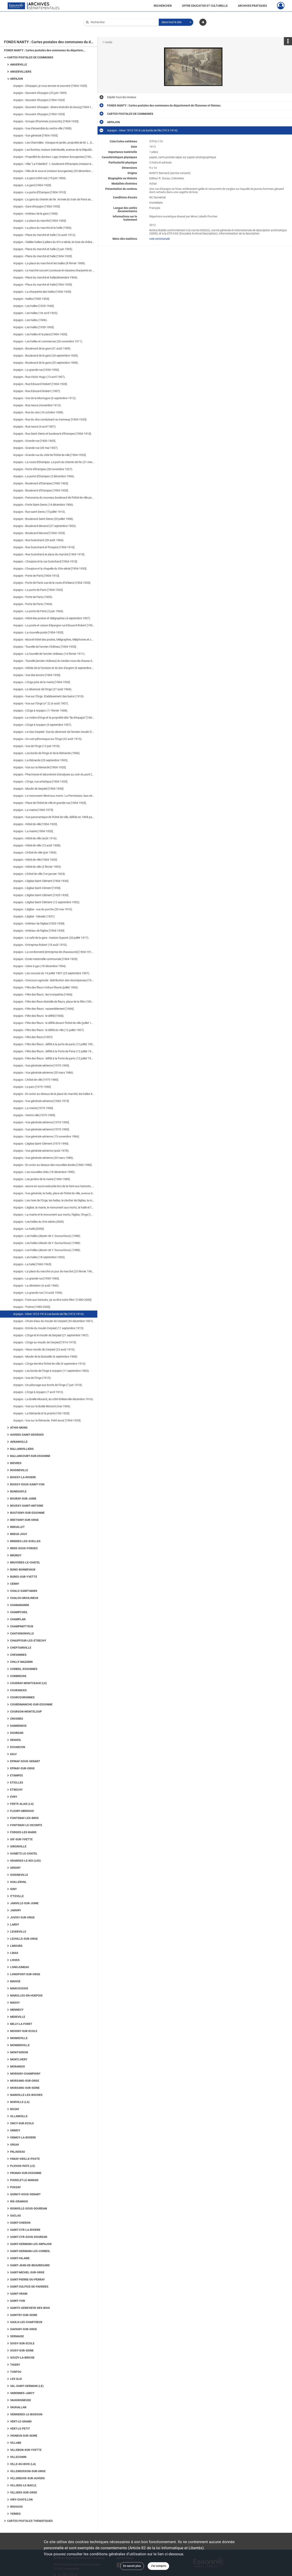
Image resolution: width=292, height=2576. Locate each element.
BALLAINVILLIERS (22, 1448)
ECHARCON (17, 1747)
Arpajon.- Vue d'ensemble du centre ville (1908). (42, 128)
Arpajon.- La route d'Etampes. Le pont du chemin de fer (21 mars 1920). (53, 462)
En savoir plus (132, 2565)
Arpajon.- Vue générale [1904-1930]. (35, 135)
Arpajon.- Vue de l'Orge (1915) (32, 1377)
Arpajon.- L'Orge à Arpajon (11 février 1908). (40, 710)
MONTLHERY (18, 2059)
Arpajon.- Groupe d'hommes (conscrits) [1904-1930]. (46, 121)
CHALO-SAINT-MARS (23, 1590)
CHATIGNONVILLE (22, 1633)
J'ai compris (158, 2565)
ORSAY (14, 2144)
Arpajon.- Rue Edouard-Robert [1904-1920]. (40, 384)
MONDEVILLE (19, 2038)
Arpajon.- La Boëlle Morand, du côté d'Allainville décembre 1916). (53, 1399)
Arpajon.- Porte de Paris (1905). (33, 597)
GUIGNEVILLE (19, 1874)
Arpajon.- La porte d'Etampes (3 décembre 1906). (44, 476)
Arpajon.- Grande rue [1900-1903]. (34, 440)
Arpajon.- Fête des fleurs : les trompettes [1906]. (43, 994)
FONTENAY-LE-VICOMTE (26, 1825)
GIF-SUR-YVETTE (21, 1839)
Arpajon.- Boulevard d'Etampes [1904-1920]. (41, 490)
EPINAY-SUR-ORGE (22, 1768)
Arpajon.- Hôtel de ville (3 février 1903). (37, 866)
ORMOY (15, 2130)
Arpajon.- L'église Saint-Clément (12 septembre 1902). (46, 902)
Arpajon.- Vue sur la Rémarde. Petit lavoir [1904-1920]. (47, 1420)
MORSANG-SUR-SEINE (25, 2087)
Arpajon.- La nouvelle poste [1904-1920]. (38, 632)
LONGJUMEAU (19, 1967)
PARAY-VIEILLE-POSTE (25, 2158)
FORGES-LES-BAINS (23, 1832)
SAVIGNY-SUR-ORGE (23, 2329)
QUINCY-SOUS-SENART (25, 2194)
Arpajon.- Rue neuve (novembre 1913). (37, 405)
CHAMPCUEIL (19, 1612)
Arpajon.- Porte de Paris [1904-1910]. (36, 575)
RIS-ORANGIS (19, 2201)
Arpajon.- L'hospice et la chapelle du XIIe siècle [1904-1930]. (50, 568)
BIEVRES (15, 1463)
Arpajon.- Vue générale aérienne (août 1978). (41, 1150)
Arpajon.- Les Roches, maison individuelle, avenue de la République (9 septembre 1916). (53, 149)
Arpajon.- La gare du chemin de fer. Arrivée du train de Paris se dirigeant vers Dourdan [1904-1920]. (53, 199)
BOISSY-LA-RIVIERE (23, 1477)
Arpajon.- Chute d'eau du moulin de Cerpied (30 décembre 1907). (53, 1321)
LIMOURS (16, 1945)
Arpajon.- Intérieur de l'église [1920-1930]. (39, 923)
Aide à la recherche (98, 29)
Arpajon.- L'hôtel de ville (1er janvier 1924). (39, 873)
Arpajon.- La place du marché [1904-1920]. (40, 220)
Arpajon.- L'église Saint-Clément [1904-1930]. (41, 881)
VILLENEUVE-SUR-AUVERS (27, 2478)
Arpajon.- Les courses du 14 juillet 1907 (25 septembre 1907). (51, 973)
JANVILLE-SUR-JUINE (24, 1903)
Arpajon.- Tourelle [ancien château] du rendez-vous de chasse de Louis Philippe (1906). (53, 660)
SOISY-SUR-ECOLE (22, 2343)
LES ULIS (16, 2378)
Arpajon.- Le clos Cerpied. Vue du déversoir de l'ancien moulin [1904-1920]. (53, 731)
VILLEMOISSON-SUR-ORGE (28, 2471)
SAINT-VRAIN (18, 2293)
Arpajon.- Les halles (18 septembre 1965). (39, 1257)
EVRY (13, 1796)
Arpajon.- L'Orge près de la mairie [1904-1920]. (42, 682)
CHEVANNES (18, 1654)
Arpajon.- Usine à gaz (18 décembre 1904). (40, 966)
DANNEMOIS (18, 1725)
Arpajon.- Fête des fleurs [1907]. (33, 1037)
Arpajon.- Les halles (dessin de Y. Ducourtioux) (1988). (47, 1235)
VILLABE (15, 2442)
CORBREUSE (18, 1676)
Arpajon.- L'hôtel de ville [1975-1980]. (36, 1079)
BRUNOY (15, 1555)
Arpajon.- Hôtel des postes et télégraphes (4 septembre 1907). (52, 618)
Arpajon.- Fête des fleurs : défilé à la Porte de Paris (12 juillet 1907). (53, 1051)
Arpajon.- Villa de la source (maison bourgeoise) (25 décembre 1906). (53, 171)
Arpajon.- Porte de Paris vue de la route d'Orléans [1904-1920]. (52, 582)
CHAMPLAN (18, 1619)
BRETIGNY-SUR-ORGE (24, 1519)
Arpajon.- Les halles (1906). (30, 320)
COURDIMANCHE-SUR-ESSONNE (31, 1704)
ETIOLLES (16, 1782)
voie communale (159, 238)
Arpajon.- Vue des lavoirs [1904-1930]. (37, 675)
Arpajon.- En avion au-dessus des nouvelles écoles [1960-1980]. (52, 1165)
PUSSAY (15, 2187)
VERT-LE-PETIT (20, 2428)
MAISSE (15, 1981)
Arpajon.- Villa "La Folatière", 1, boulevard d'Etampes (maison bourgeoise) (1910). (53, 164)
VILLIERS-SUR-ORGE (23, 2492)
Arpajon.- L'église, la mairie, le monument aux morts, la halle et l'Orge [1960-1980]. (53, 1207)
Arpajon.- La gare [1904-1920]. (32, 185)
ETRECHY (16, 1789)
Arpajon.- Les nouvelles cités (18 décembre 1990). (44, 1172)
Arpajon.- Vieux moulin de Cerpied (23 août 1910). (44, 1349)
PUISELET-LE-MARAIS (24, 2180)
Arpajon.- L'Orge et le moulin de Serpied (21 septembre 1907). (51, 1335)
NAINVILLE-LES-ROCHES (26, 2094)
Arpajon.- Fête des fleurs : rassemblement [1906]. (43, 1008)
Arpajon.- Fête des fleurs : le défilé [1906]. (38, 1015)
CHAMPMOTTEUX (21, 1626)
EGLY (13, 1754)
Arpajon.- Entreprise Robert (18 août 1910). (40, 944)
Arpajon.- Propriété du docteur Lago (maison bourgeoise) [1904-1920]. (53, 156)
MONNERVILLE (20, 2045)
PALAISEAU (17, 2151)
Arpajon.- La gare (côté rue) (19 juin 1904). (40, 178)
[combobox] (176, 22)
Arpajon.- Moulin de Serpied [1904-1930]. (38, 788)
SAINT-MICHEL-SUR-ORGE (27, 2272)
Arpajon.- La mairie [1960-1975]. (33, 810)
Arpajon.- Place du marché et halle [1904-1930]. (43, 256)
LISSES (15, 1960)
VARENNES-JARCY (22, 2393)
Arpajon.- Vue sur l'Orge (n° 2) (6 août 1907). (41, 703)
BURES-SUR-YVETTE (23, 1576)
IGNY (13, 1889)
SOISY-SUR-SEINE (22, 2350)
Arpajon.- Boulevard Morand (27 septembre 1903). (44, 526)
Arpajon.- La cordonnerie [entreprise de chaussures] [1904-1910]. (53, 952)
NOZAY (14, 2109)
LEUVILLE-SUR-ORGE (24, 1938)
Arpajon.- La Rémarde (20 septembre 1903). (40, 760)
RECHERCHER (163, 5)
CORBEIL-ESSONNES (24, 1669)
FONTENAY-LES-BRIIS (24, 1818)
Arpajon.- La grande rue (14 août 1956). (38, 1292)
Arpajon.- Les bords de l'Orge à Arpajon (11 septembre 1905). (51, 1370)
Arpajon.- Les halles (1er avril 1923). (35, 313)
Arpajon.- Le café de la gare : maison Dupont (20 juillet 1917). (51, 937)
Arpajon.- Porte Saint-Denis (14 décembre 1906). (43, 504)
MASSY (15, 2002)
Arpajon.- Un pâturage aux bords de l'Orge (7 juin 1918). (48, 1385)
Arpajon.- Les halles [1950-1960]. (34, 327)
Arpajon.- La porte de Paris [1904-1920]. (38, 589)
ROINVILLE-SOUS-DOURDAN (28, 2208)
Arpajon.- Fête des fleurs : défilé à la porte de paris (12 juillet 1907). (53, 1044)
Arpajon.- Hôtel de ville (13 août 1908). (37, 845)
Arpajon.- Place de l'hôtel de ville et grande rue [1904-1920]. (50, 802)
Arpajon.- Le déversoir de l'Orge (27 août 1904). (42, 689)
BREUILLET (17, 1527)
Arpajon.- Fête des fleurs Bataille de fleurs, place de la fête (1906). (53, 1001)
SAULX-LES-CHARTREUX (26, 2322)
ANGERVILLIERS (20, 71)
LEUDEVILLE (18, 1931)
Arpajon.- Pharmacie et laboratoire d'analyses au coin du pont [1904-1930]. (53, 774)
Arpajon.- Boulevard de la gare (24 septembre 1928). (46, 355)
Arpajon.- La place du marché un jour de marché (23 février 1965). (53, 1271)
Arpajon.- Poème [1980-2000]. (32, 1306)
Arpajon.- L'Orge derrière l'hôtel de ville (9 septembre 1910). (49, 1363)
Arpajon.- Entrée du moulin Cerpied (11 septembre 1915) (48, 1328)
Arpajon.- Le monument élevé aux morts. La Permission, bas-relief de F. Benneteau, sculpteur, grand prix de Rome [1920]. (53, 795)
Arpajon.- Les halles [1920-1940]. (34, 305)
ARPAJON (16, 78)
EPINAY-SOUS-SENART (25, 1761)
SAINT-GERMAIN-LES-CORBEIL (30, 2251)
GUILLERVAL (18, 1882)
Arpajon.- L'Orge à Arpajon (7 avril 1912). (38, 1392)
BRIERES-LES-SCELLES (25, 1541)
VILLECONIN (18, 2457)
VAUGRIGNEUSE (20, 2400)
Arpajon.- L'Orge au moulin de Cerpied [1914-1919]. (45, 1342)
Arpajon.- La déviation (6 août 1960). (36, 1285)
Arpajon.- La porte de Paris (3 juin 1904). (38, 611)
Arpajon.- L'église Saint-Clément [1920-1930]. (41, 895)
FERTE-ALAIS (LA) (22, 1803)
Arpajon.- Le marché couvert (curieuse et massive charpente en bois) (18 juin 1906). (53, 270)
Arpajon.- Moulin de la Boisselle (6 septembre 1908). (45, 1356)
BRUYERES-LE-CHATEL (25, 1562)
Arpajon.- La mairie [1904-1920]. (33, 831)
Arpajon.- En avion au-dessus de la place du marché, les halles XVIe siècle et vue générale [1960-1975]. (53, 1094)
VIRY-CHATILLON (21, 2499)
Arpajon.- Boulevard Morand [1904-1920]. (39, 533)
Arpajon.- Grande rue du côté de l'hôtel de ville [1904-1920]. (50, 455)
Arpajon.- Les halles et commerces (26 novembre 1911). (48, 341)
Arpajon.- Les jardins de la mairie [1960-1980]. (42, 1179)
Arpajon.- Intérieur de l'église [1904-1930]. (39, 930)
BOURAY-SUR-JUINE (23, 1498)
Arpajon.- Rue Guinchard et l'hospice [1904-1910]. (44, 547)
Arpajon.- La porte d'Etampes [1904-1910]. (40, 192)
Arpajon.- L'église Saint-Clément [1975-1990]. (41, 1143)
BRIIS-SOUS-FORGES (24, 1548)
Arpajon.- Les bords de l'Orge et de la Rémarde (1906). (47, 753)
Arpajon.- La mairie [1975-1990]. (33, 1108)
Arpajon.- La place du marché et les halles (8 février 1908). (49, 263)
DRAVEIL (15, 1740)
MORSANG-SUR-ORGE (24, 2080)
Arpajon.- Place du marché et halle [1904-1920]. (43, 284)
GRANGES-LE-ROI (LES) (25, 1860)
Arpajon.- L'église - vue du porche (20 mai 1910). (43, 909)
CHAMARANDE (19, 1605)
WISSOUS (16, 2506)
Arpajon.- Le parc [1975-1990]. (32, 1086)
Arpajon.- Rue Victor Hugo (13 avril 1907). (39, 376)
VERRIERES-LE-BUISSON (26, 2414)
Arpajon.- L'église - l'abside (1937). (34, 916)
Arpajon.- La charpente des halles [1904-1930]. (42, 291)
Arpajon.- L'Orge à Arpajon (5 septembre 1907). (42, 724)
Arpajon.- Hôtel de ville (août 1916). (35, 838)
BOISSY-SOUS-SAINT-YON (27, 1484)
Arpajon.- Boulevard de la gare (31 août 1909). (42, 348)
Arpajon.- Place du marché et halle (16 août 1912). (44, 235)
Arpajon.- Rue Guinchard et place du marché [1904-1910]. (49, 554)
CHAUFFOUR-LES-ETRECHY (28, 1640)
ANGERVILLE (18, 64)
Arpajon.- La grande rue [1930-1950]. (36, 369)
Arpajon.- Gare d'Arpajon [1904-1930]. (37, 206)
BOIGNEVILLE (19, 1470)
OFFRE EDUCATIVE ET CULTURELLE (205, 5)
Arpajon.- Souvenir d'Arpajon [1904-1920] (39, 100)
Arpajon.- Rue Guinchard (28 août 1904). (38, 540)
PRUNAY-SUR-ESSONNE (25, 2173)
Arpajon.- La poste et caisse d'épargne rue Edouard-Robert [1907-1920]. (53, 625)
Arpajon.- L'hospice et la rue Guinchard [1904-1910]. (45, 561)
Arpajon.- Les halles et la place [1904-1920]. (40, 334)
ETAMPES (16, 1775)
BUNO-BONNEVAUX (22, 1569)
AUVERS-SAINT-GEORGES (27, 1434)
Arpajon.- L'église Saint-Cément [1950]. (37, 888)
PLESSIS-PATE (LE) (22, 2165)
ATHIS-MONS (19, 1427)
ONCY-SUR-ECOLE (22, 2123)
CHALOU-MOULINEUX (24, 1598)
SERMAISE (17, 2336)
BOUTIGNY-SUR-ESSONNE (27, 1512)
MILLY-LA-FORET (21, 2024)
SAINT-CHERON (20, 2222)
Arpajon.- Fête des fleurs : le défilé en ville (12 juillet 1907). (49, 1030)
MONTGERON (19, 2052)
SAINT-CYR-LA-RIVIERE (25, 2229)
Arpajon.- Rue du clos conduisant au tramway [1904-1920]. (50, 419)
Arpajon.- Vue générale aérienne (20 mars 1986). (43, 1072)
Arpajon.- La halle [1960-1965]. (32, 1264)
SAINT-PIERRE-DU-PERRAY (27, 2279)
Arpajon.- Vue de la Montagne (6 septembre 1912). (44, 398)
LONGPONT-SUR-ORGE (25, 1974)
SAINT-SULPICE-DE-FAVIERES (29, 2286)
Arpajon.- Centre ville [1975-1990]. (34, 1115)
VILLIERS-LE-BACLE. (23, 2485)
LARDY (14, 1924)
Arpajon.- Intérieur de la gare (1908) (35, 213)
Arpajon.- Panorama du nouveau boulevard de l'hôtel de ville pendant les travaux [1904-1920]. (53, 497)
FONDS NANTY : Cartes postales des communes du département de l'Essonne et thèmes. (44, 50)
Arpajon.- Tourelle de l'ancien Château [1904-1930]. (45, 646)
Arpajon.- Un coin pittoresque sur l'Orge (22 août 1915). (47, 739)
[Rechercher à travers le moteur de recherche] (123, 22)
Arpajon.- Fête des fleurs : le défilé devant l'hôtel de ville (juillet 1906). (53, 1023)
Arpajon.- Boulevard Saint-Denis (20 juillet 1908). (43, 518)
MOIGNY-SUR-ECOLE (23, 2031)
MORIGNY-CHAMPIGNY (25, 2073)
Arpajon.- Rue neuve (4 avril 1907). (34, 426)
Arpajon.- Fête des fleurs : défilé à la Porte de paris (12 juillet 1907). (53, 1058)
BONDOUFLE (18, 1491)
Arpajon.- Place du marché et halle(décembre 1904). (45, 277)
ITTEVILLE (17, 1896)
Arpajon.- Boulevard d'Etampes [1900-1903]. (41, 483)
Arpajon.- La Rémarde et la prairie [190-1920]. (41, 1413)
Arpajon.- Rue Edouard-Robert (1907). (37, 391)
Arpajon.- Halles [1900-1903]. (31, 298)
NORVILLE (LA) (20, 2102)
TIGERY (15, 2364)
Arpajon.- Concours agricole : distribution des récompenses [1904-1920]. (53, 980)
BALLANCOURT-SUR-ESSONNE (30, 1456)
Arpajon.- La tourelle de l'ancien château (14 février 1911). (49, 653)
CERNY (14, 1583)
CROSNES (16, 1718)
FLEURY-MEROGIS (22, 1811)
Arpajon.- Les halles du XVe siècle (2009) (38, 1221)
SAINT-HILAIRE (20, 2258)
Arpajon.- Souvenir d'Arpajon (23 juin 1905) (40, 93)
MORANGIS (17, 2066)
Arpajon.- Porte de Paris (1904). (33, 604)
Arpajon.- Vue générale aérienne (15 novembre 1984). (46, 1136)
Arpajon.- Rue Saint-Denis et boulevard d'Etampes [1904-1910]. (52, 433)
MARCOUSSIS (19, 1988)
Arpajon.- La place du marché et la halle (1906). (42, 227)
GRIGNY (15, 1867)
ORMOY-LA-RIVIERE (23, 2137)
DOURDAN (16, 1732)
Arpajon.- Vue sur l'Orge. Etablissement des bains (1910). (48, 696)
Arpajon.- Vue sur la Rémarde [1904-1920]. (40, 767)
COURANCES (18, 1690)
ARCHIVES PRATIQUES (252, 5)
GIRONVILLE (18, 1846)
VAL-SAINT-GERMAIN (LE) (27, 2386)
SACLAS (15, 2215)
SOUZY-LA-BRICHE (22, 2357)
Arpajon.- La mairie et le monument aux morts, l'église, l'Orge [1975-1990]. (53, 1214)
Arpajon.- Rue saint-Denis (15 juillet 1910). (39, 511)
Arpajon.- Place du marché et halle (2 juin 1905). (43, 249)
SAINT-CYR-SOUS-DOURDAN (28, 2236)
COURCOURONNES (22, 1697)
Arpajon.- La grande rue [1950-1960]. (36, 1278)
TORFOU (15, 2371)
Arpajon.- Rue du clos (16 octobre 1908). (38, 412)
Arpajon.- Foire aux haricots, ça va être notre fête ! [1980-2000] (52, 1299)
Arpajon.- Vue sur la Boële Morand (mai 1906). (42, 1406)
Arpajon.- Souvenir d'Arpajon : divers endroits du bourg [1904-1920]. (53, 107)
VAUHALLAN (18, 2407)
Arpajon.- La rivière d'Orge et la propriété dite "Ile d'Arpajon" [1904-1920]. (53, 717)
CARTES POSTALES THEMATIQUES (30, 2520)
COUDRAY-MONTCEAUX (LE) (28, 1683)
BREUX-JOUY (18, 1534)
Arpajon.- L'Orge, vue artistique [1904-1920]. (40, 781)
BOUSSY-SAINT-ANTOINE (26, 1505)
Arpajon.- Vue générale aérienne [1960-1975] (41, 1101)
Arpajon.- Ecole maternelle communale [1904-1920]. (45, 959)
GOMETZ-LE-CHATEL (24, 1853)
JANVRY (15, 1910)
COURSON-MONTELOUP (26, 1711)
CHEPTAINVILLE (20, 1647)
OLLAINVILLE (19, 2116)
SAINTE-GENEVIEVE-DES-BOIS (30, 2307)
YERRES (15, 2513)
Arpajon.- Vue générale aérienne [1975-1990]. (41, 1065)
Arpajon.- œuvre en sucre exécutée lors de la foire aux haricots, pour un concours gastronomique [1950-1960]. (53, 1186)
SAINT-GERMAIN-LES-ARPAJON (31, 2244)
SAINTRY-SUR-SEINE (23, 2315)
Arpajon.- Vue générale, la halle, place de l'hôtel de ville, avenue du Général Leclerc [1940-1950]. (53, 1193)
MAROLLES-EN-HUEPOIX (26, 1995)
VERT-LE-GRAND (21, 2421)
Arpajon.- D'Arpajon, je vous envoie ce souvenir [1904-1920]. (50, 85)
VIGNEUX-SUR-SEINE (23, 2435)
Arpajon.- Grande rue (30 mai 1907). (35, 447)
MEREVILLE (17, 2016)
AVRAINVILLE (19, 1441)
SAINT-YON (17, 2300)
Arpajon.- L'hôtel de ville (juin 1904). (35, 852)
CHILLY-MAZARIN (21, 1661)
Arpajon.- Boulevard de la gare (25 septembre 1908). (46, 362)
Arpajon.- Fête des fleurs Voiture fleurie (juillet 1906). (46, 987)
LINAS (14, 1953)
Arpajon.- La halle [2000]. (29, 1228)
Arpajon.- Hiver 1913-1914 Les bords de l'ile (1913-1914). (48, 1314)
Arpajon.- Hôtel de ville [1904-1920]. (35, 824)
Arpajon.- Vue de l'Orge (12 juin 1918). (36, 746)
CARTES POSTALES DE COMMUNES (30, 57)
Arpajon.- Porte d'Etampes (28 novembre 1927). (43, 469)
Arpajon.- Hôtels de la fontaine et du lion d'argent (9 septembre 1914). (53, 668)
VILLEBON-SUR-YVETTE (26, 2449)
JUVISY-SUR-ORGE (22, 1917)
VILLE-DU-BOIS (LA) (23, 2464)
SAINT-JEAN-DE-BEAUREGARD (30, 2265)
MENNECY (17, 2009)
